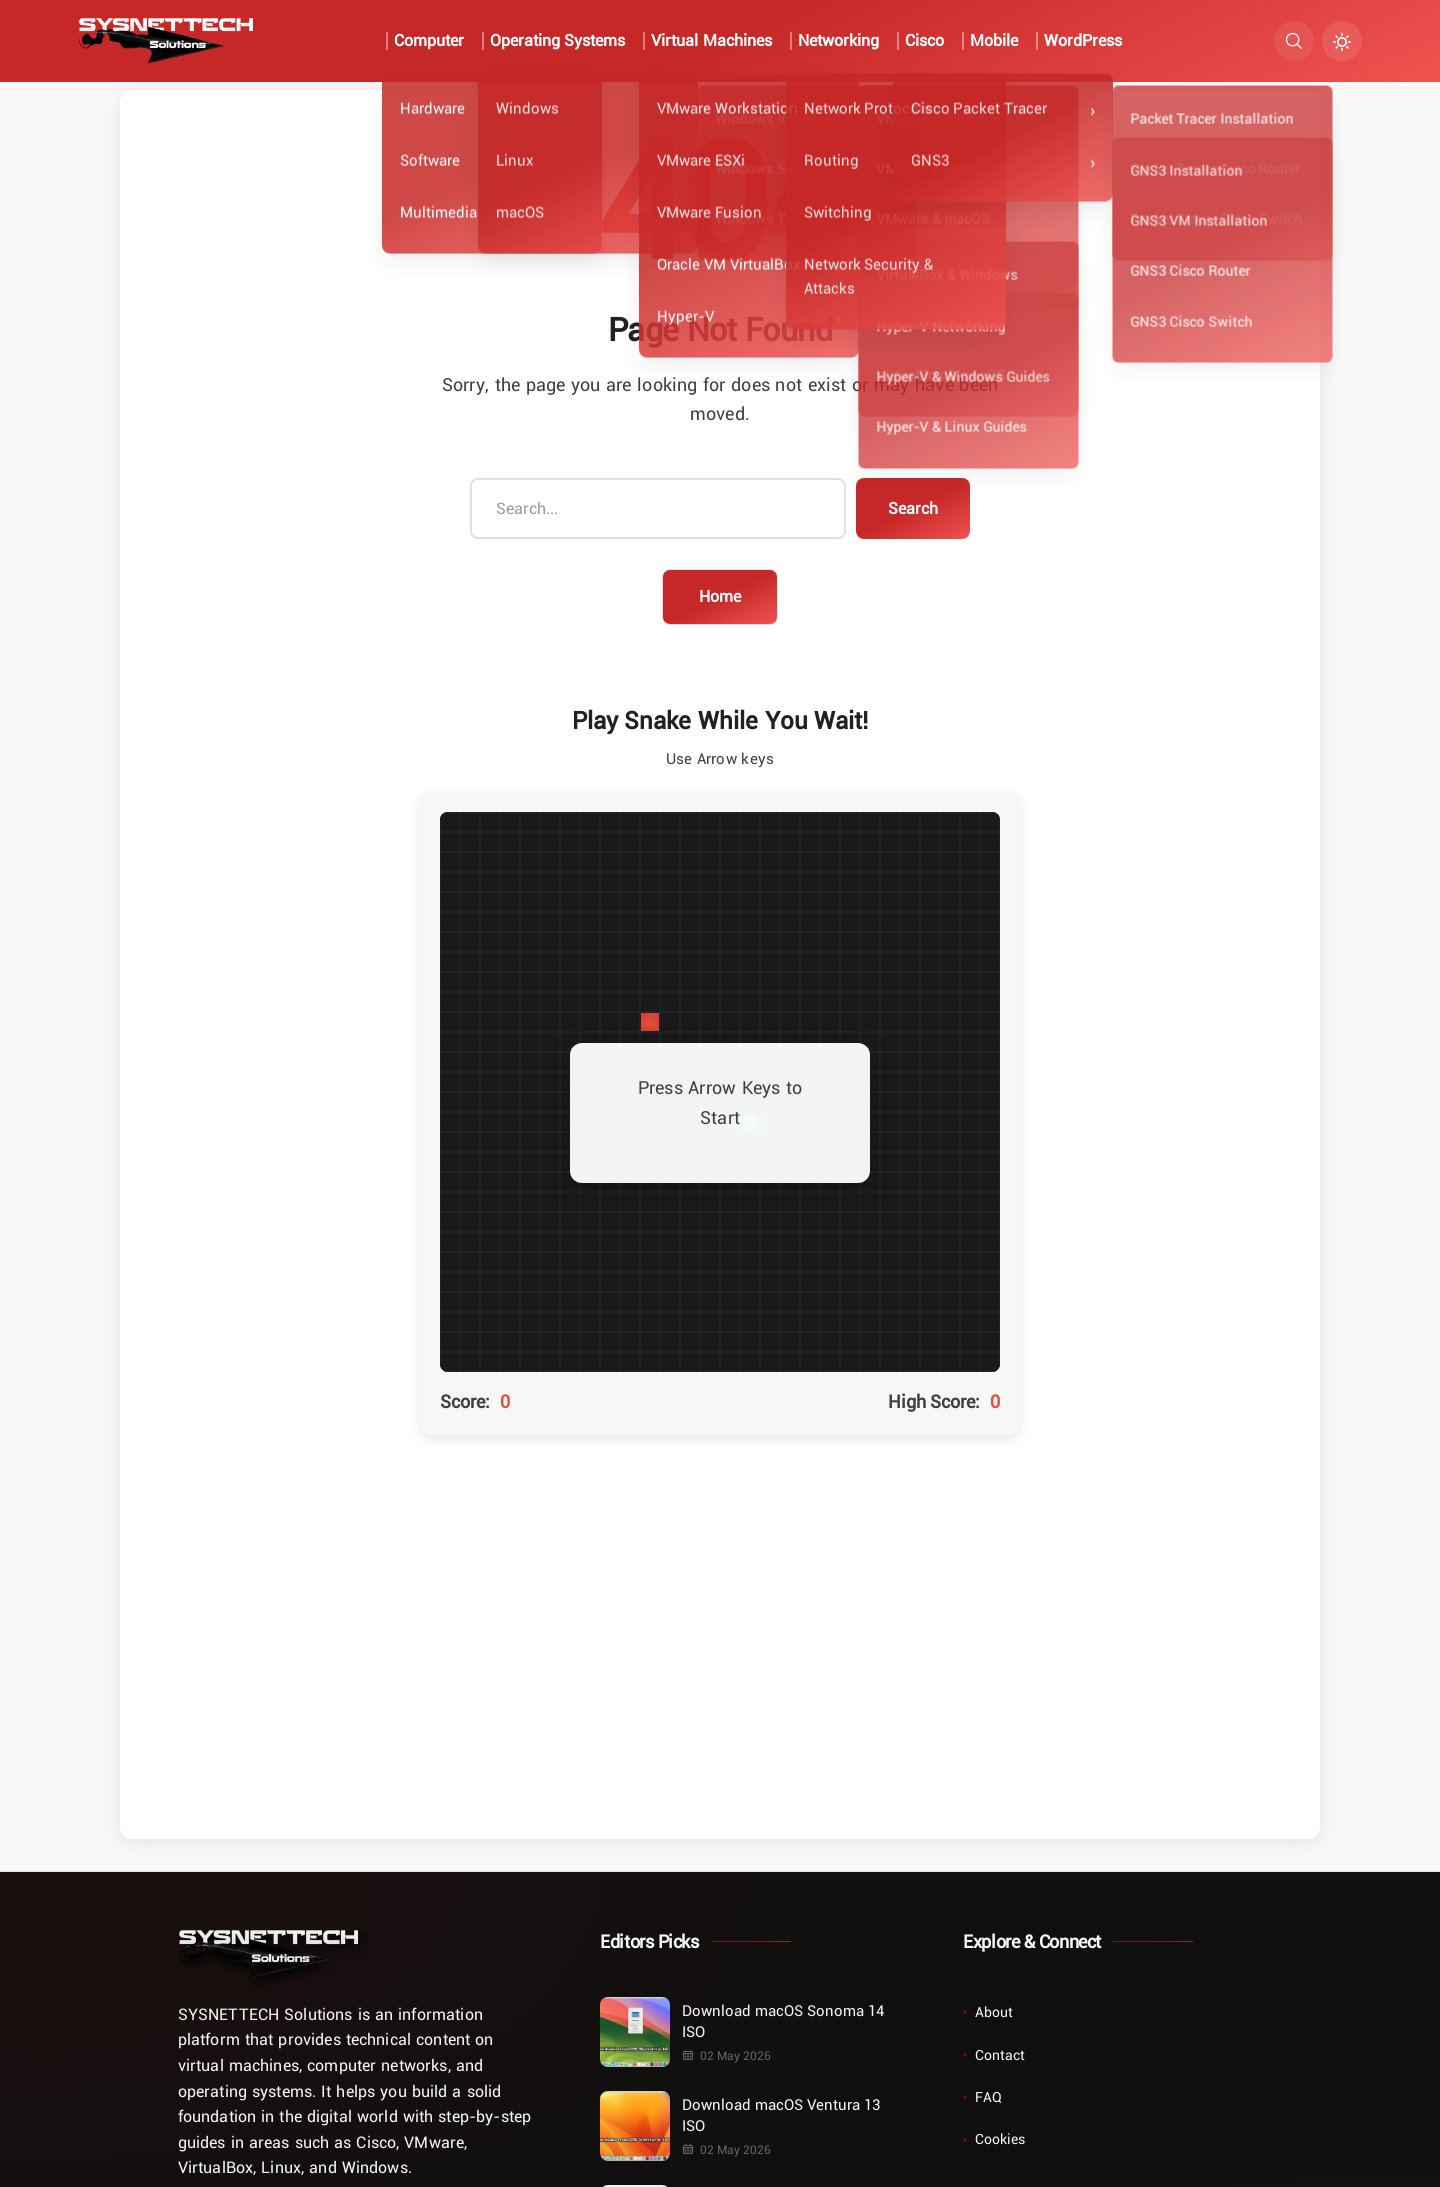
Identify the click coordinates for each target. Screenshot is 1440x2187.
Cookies (1000, 2138)
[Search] (1294, 41)
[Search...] (658, 509)
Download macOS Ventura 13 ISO (780, 2114)
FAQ (988, 2096)
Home (720, 596)
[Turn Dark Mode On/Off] (1342, 41)
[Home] (268, 1954)
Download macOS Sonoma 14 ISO (782, 2020)
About (994, 2011)
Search (913, 508)
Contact (1000, 2054)
